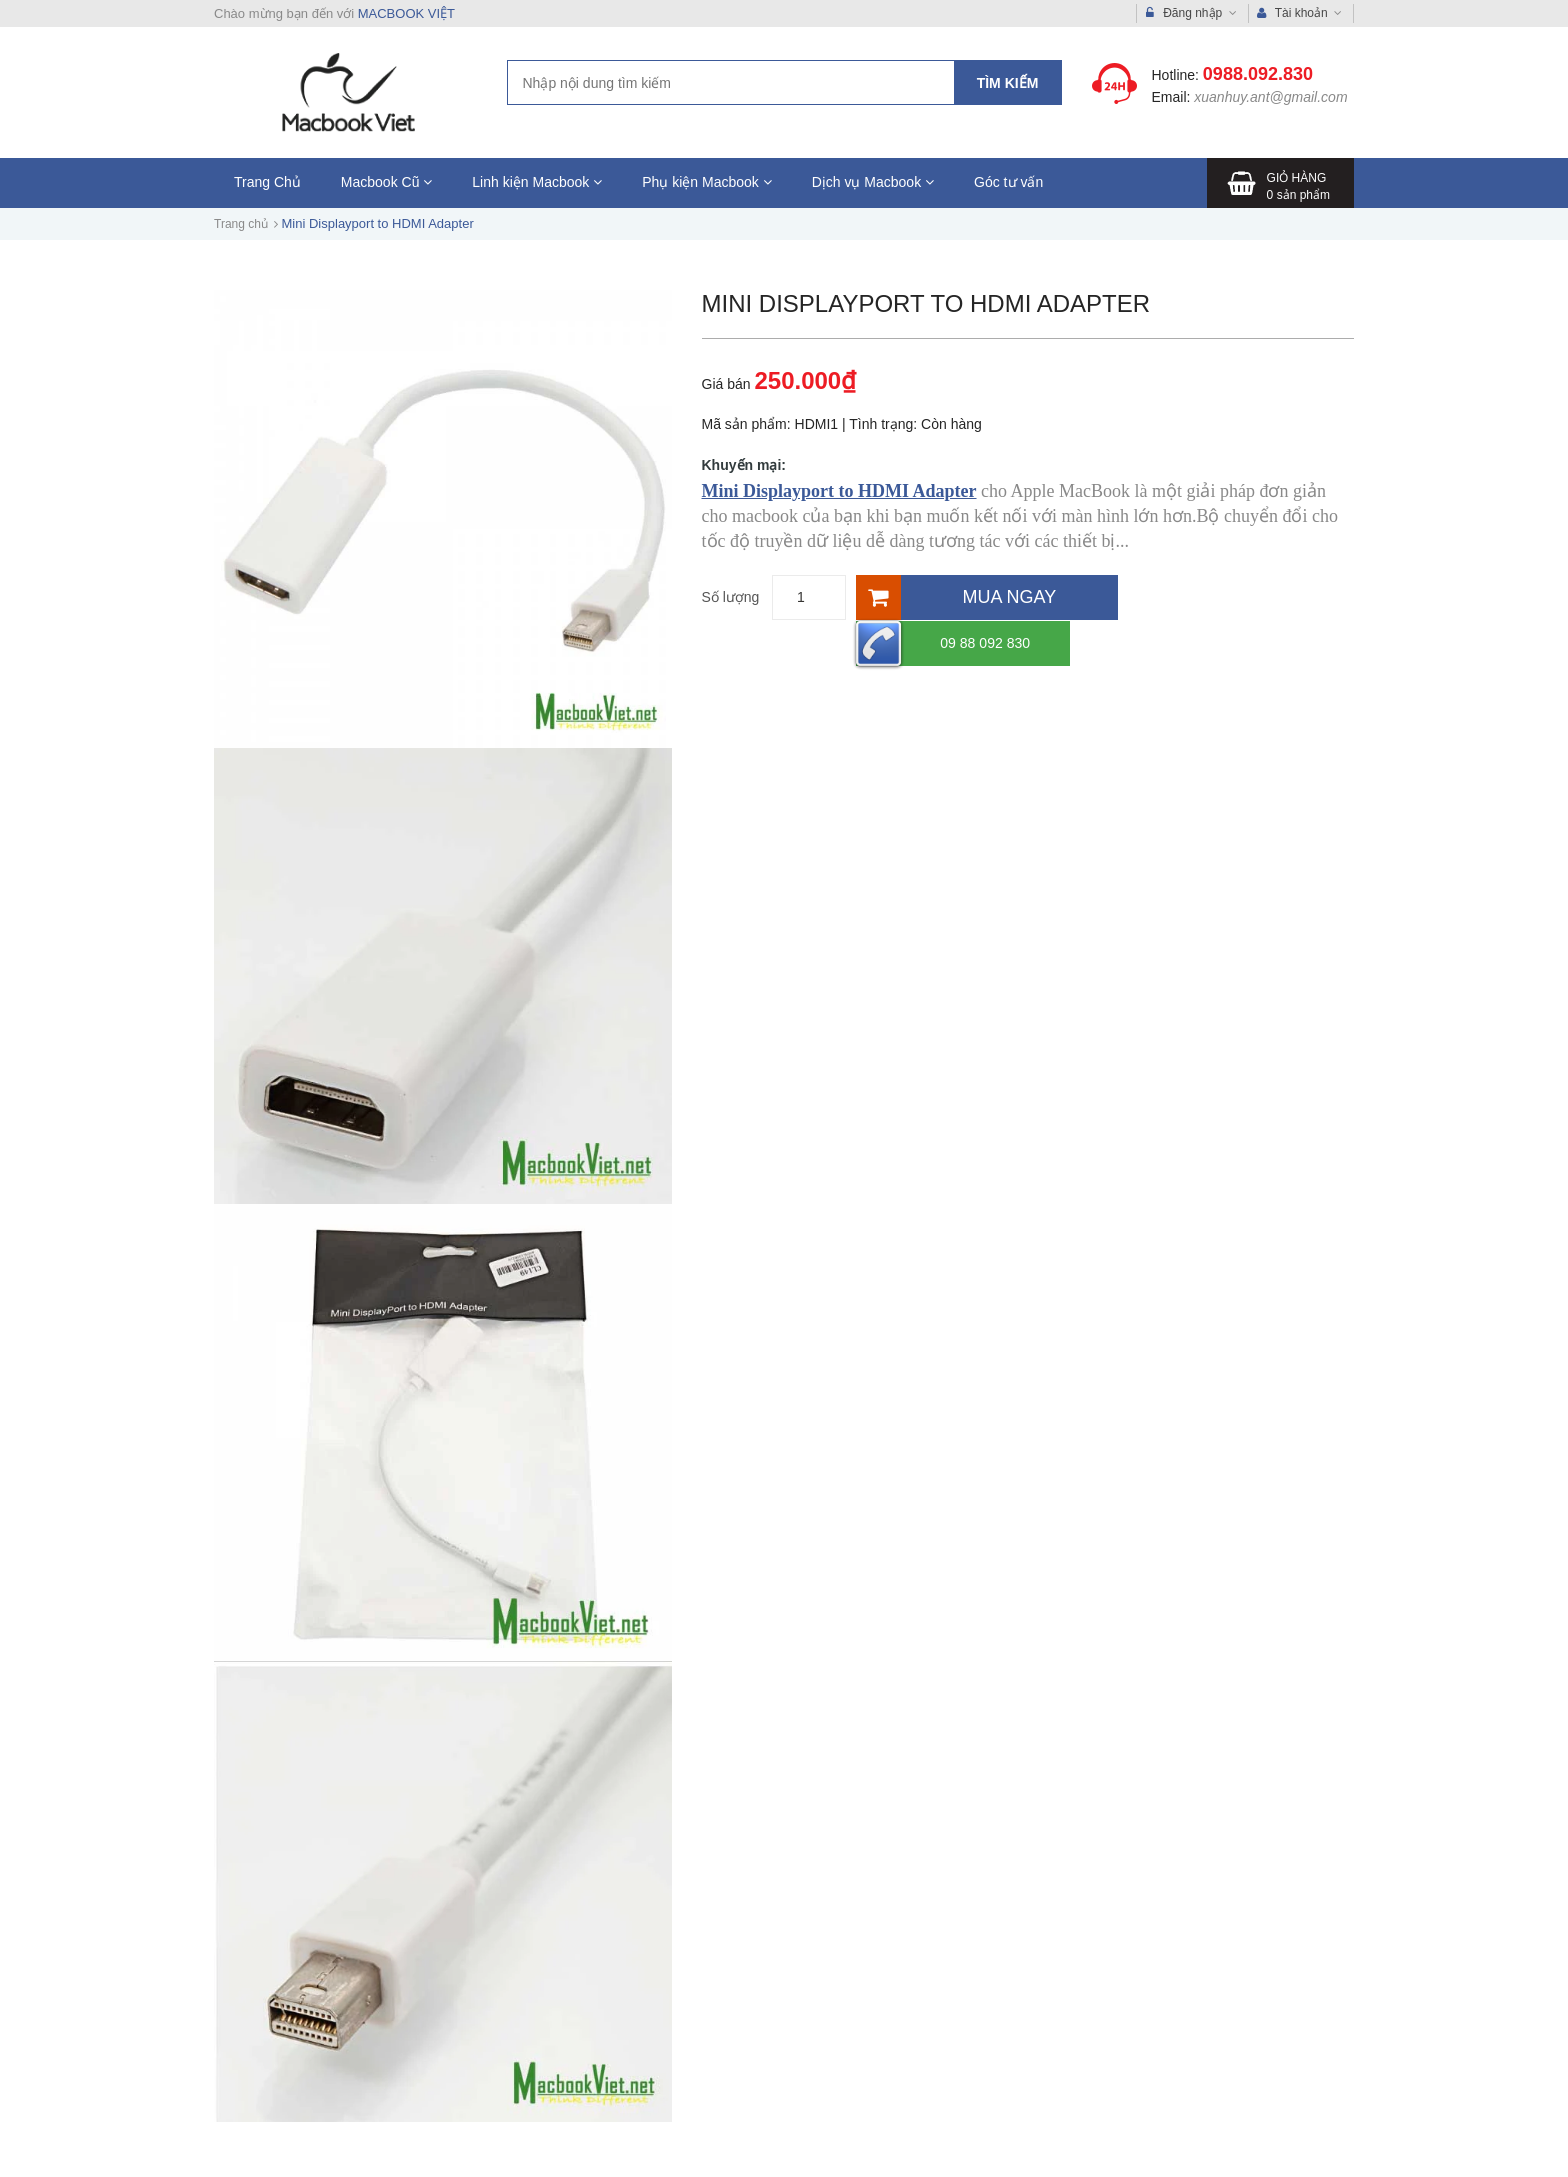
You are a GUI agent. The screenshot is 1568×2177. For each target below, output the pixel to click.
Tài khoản (1300, 13)
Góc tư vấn (1008, 182)
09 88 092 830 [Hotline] (1214, 597)
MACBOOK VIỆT (406, 13)
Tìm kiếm (1008, 83)
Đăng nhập (1191, 13)
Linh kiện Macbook (537, 182)
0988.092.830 (1258, 74)
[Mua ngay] (987, 597)
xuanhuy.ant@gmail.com (1270, 97)
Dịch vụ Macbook (873, 182)
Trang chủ (241, 224)
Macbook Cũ (386, 182)
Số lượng (731, 597)
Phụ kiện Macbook (707, 182)
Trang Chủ (267, 182)
